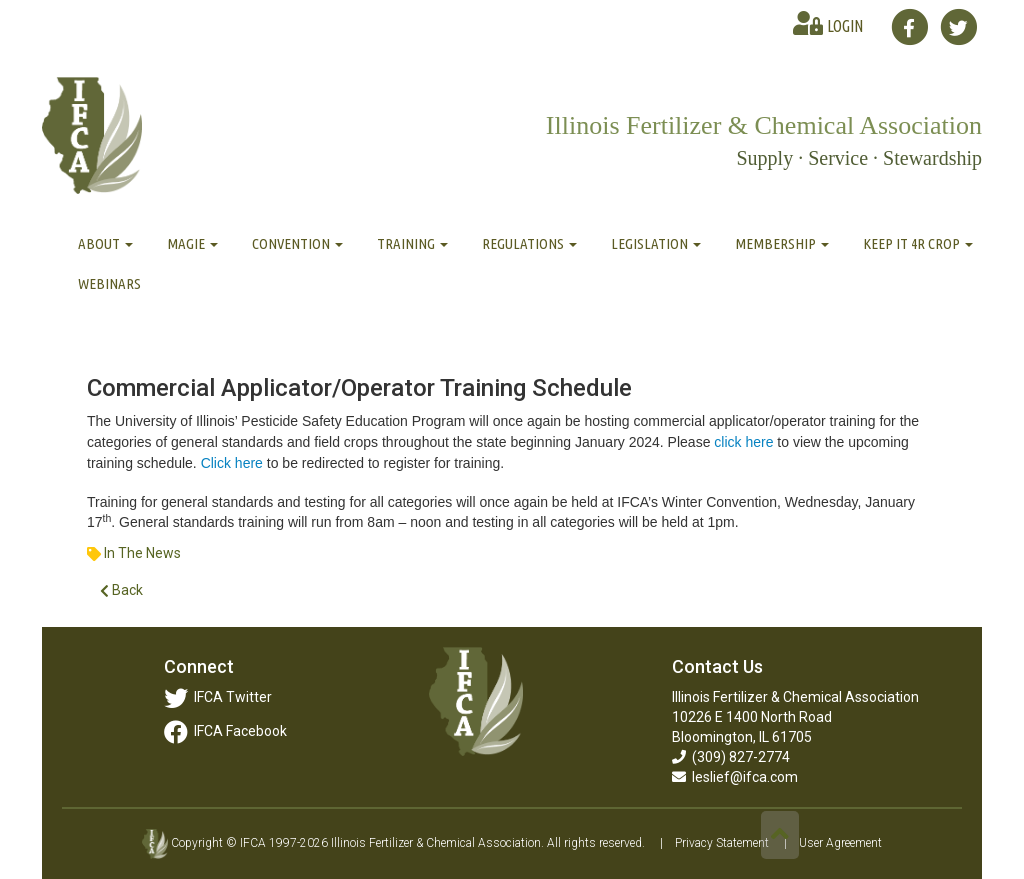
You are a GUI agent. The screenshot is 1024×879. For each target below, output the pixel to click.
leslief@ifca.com (735, 777)
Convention (297, 243)
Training (412, 243)
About (105, 243)
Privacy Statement (722, 843)
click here (743, 442)
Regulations (529, 243)
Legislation (656, 243)
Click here (232, 463)
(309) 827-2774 (731, 757)
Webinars (109, 283)
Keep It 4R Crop (918, 243)
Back (121, 590)
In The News (142, 553)
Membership (782, 243)
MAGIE (192, 243)
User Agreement (840, 843)
